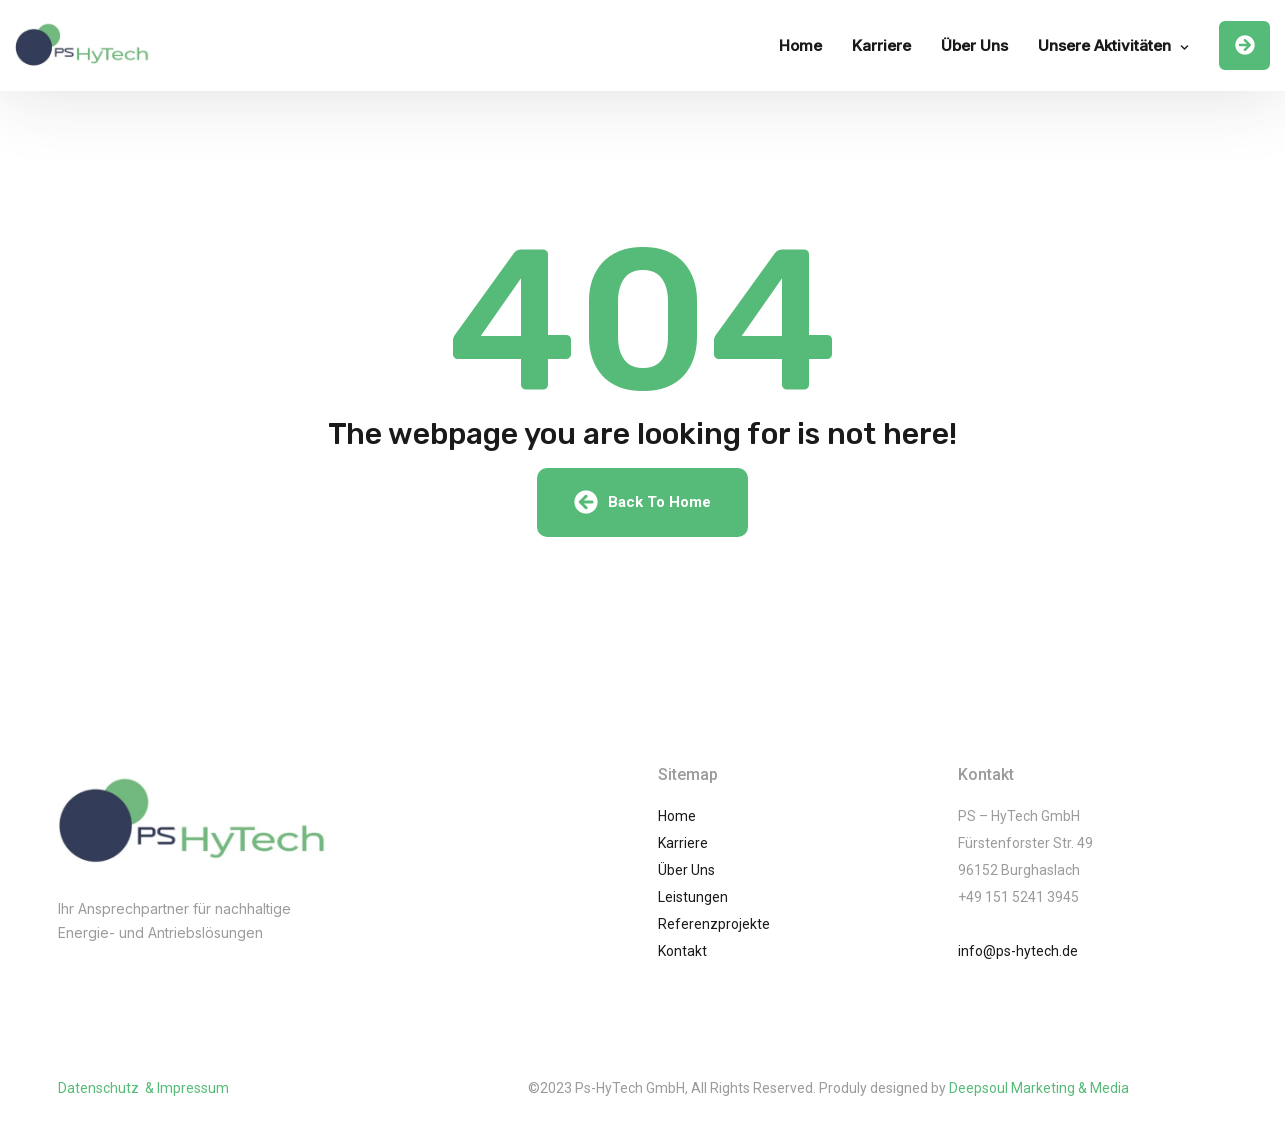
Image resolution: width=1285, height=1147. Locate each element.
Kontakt (682, 951)
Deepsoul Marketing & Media (1039, 1088)
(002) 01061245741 (150, 973)
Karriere (881, 45)
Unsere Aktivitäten (1104, 45)
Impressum (193, 1088)
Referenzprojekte (714, 924)
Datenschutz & (107, 1088)
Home (800, 45)
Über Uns (974, 45)
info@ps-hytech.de (1018, 951)
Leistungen (693, 897)
